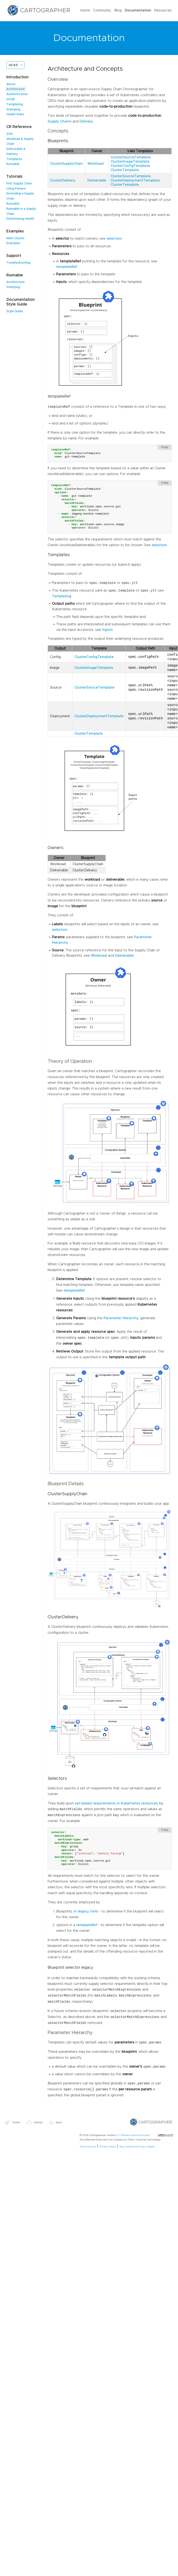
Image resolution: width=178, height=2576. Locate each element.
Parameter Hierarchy (121, 1318)
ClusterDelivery (62, 180)
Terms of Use (88, 2146)
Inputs (107, 629)
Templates (14, 159)
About (11, 84)
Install (10, 99)
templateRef (66, 267)
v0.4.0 (13, 65)
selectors (114, 238)
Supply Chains (59, 121)
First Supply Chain (19, 183)
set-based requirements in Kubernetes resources (116, 1803)
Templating (14, 104)
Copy (165, 447)
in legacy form (86, 1911)
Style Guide (14, 311)
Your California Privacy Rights (137, 2146)
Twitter (12, 2122)
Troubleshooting (18, 262)
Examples (13, 243)
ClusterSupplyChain (66, 163)
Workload (95, 163)
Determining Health (20, 218)
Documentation (138, 10)
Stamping (13, 109)
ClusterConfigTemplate (130, 165)
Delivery (86, 121)
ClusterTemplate (125, 170)
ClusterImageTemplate (130, 161)
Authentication (17, 94)
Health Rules (15, 114)
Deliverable (96, 180)
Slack (55, 2122)
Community (102, 10)
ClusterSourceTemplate (131, 157)
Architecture (15, 89)
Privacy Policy (107, 2146)
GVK (9, 133)
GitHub (35, 2122)
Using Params (16, 188)
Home (85, 10)
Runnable (13, 164)
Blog (118, 10)
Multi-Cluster (15, 238)
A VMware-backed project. (146, 2135)
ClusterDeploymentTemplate (135, 180)
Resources (163, 10)
